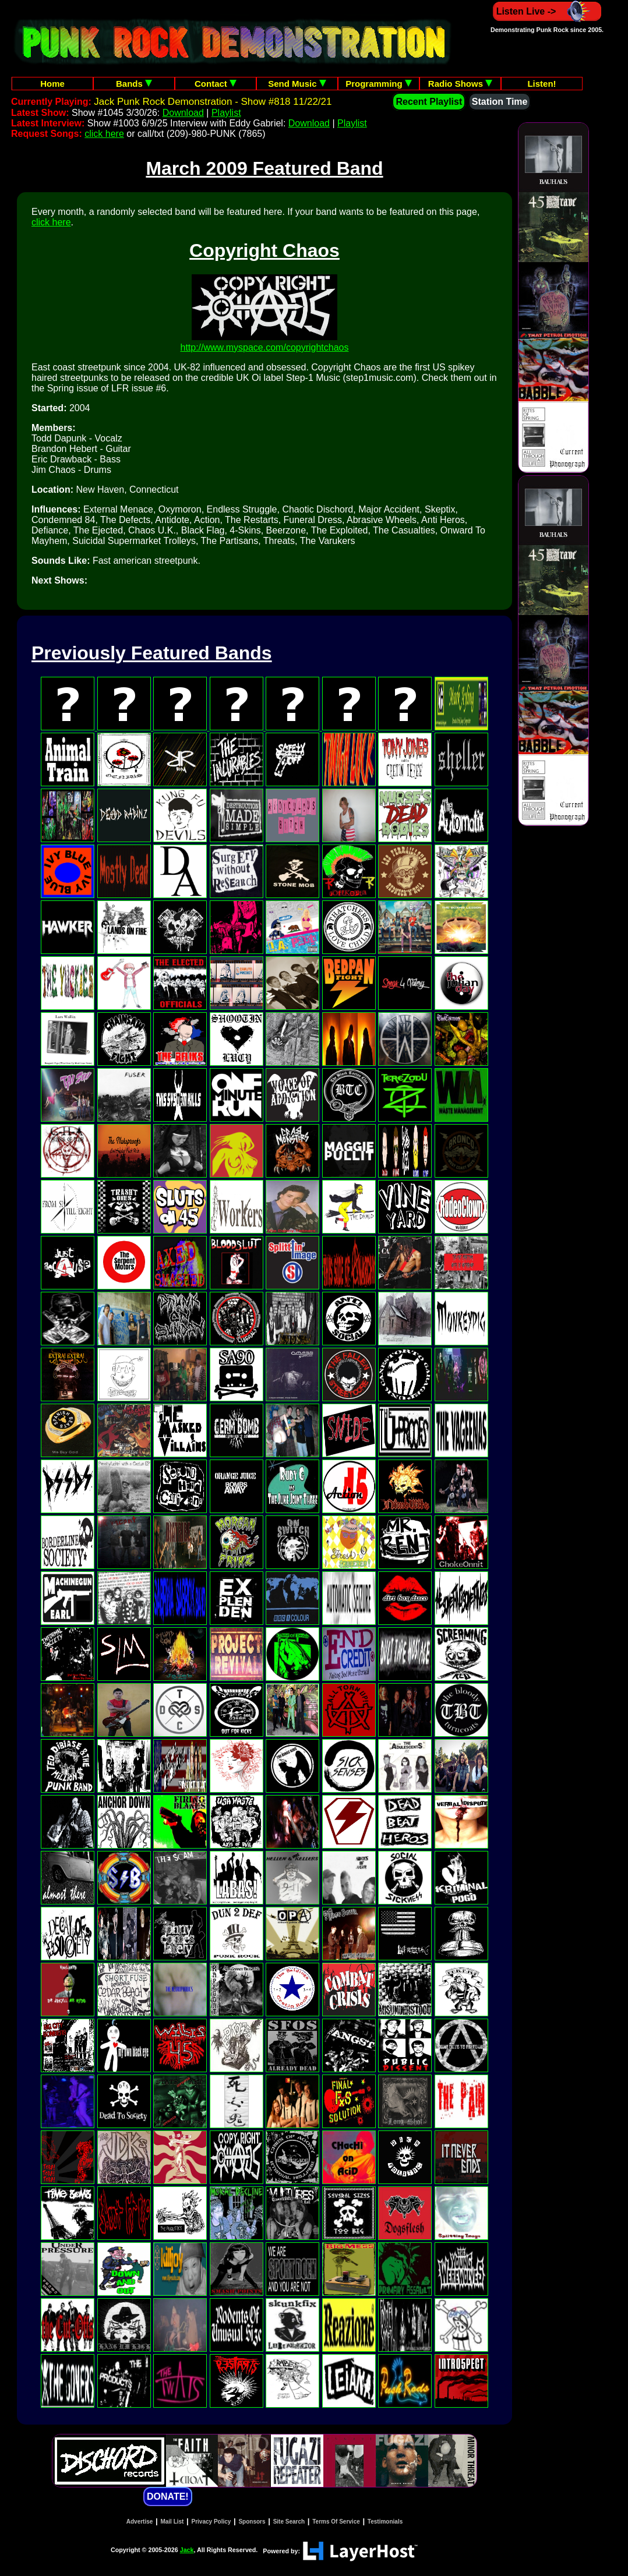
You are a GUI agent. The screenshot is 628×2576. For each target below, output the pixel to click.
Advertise (139, 2521)
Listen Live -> (547, 11)
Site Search (289, 2521)
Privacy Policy (211, 2521)
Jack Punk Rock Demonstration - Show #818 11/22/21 (212, 101)
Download (183, 113)
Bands (134, 84)
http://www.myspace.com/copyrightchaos (264, 347)
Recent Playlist (429, 102)
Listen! (541, 84)
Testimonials (385, 2521)
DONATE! (168, 2496)
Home (52, 84)
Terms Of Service (336, 2521)
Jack (187, 2549)
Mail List (172, 2521)
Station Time (500, 102)
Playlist (226, 113)
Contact (216, 84)
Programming (378, 84)
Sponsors (251, 2521)
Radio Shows (460, 84)
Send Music (297, 84)
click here (104, 134)
